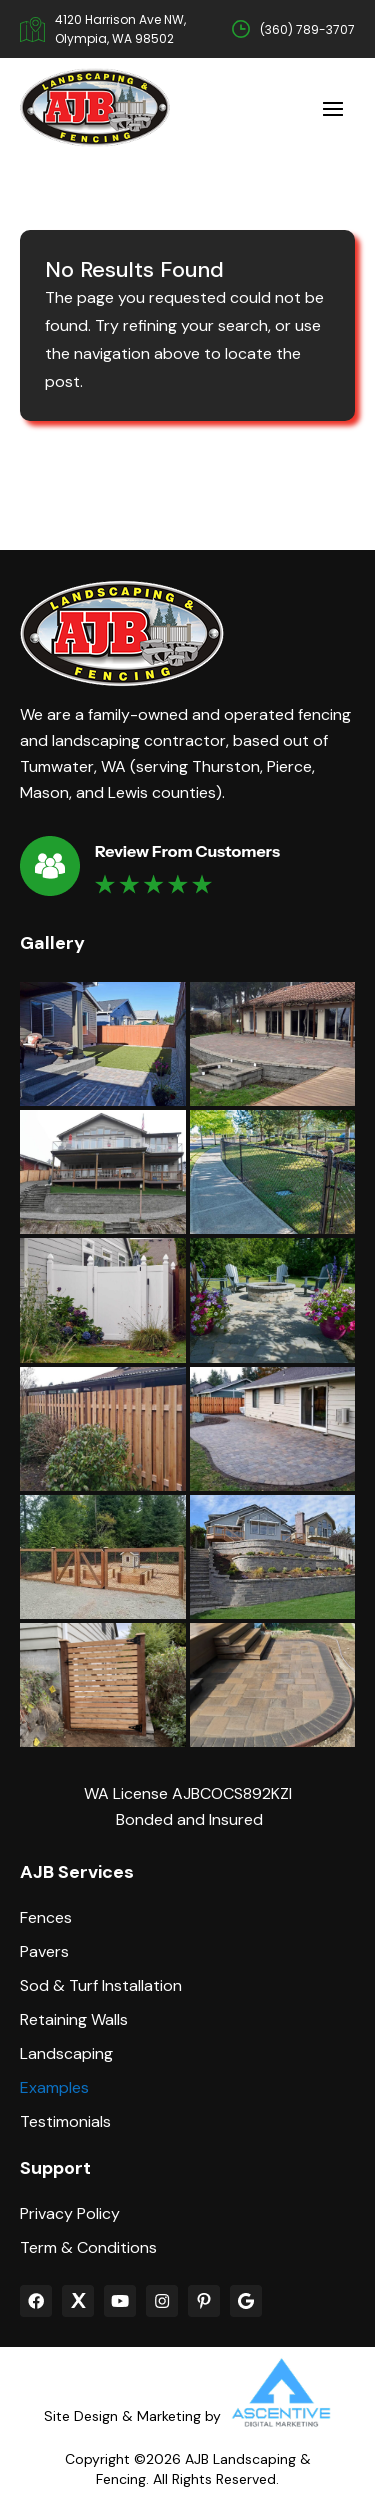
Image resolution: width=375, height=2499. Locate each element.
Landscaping (66, 2054)
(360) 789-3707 (307, 29)
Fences (46, 1918)
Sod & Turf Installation (101, 1986)
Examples (54, 2088)
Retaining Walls (74, 2020)
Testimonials (65, 2122)
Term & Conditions (88, 2248)
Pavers (44, 1952)
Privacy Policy (70, 2214)
